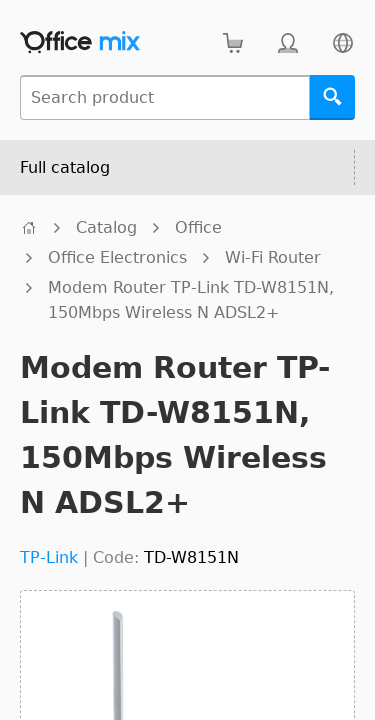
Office (198, 227)
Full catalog (65, 167)
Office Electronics (117, 257)
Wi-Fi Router (273, 257)
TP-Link (49, 557)
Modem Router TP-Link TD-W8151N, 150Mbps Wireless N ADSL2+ (191, 300)
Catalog (106, 227)
